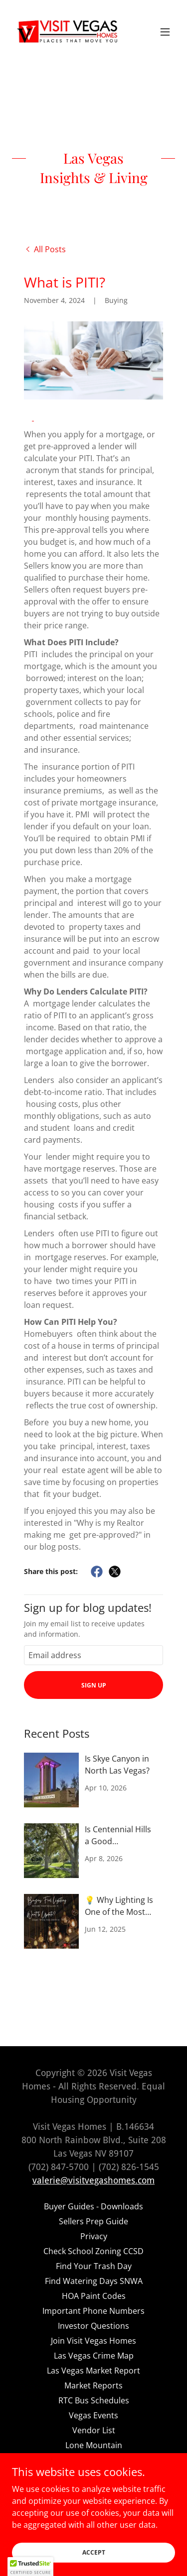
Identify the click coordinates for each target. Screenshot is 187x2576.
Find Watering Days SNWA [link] (94, 2281)
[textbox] (93, 1655)
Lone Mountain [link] (93, 2445)
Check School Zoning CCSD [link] (93, 2251)
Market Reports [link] (93, 2385)
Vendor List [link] (93, 2430)
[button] (165, 32)
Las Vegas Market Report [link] (93, 2370)
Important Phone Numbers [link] (93, 2310)
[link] (68, 32)
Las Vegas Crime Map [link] (94, 2355)
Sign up (93, 1685)
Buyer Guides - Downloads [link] (93, 2206)
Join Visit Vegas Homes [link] (93, 2340)
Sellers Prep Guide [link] (93, 2221)
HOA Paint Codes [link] (94, 2295)
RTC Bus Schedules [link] (93, 2400)
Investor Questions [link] (93, 2325)
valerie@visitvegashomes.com (93, 2180)
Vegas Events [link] (93, 2415)
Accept (93, 2552)
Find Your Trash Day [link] (94, 2266)
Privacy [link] (93, 2236)
